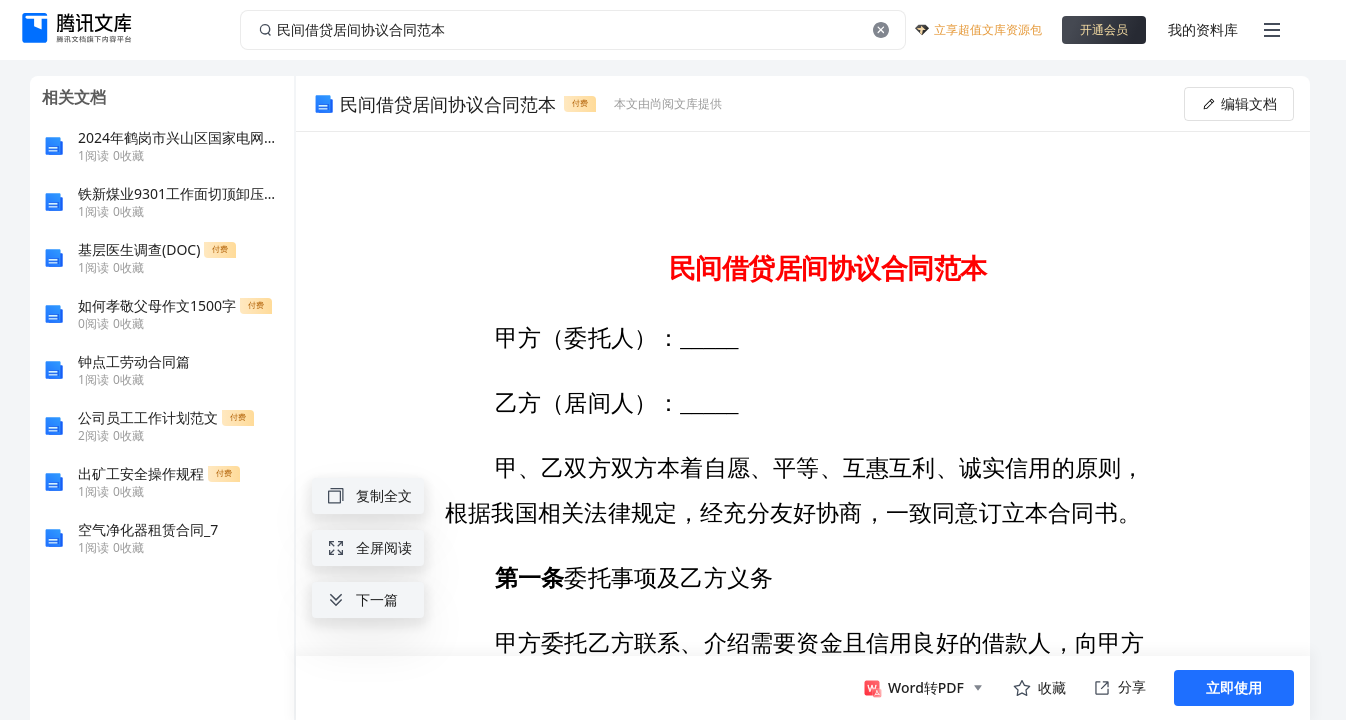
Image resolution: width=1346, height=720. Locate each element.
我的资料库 (1203, 29)
